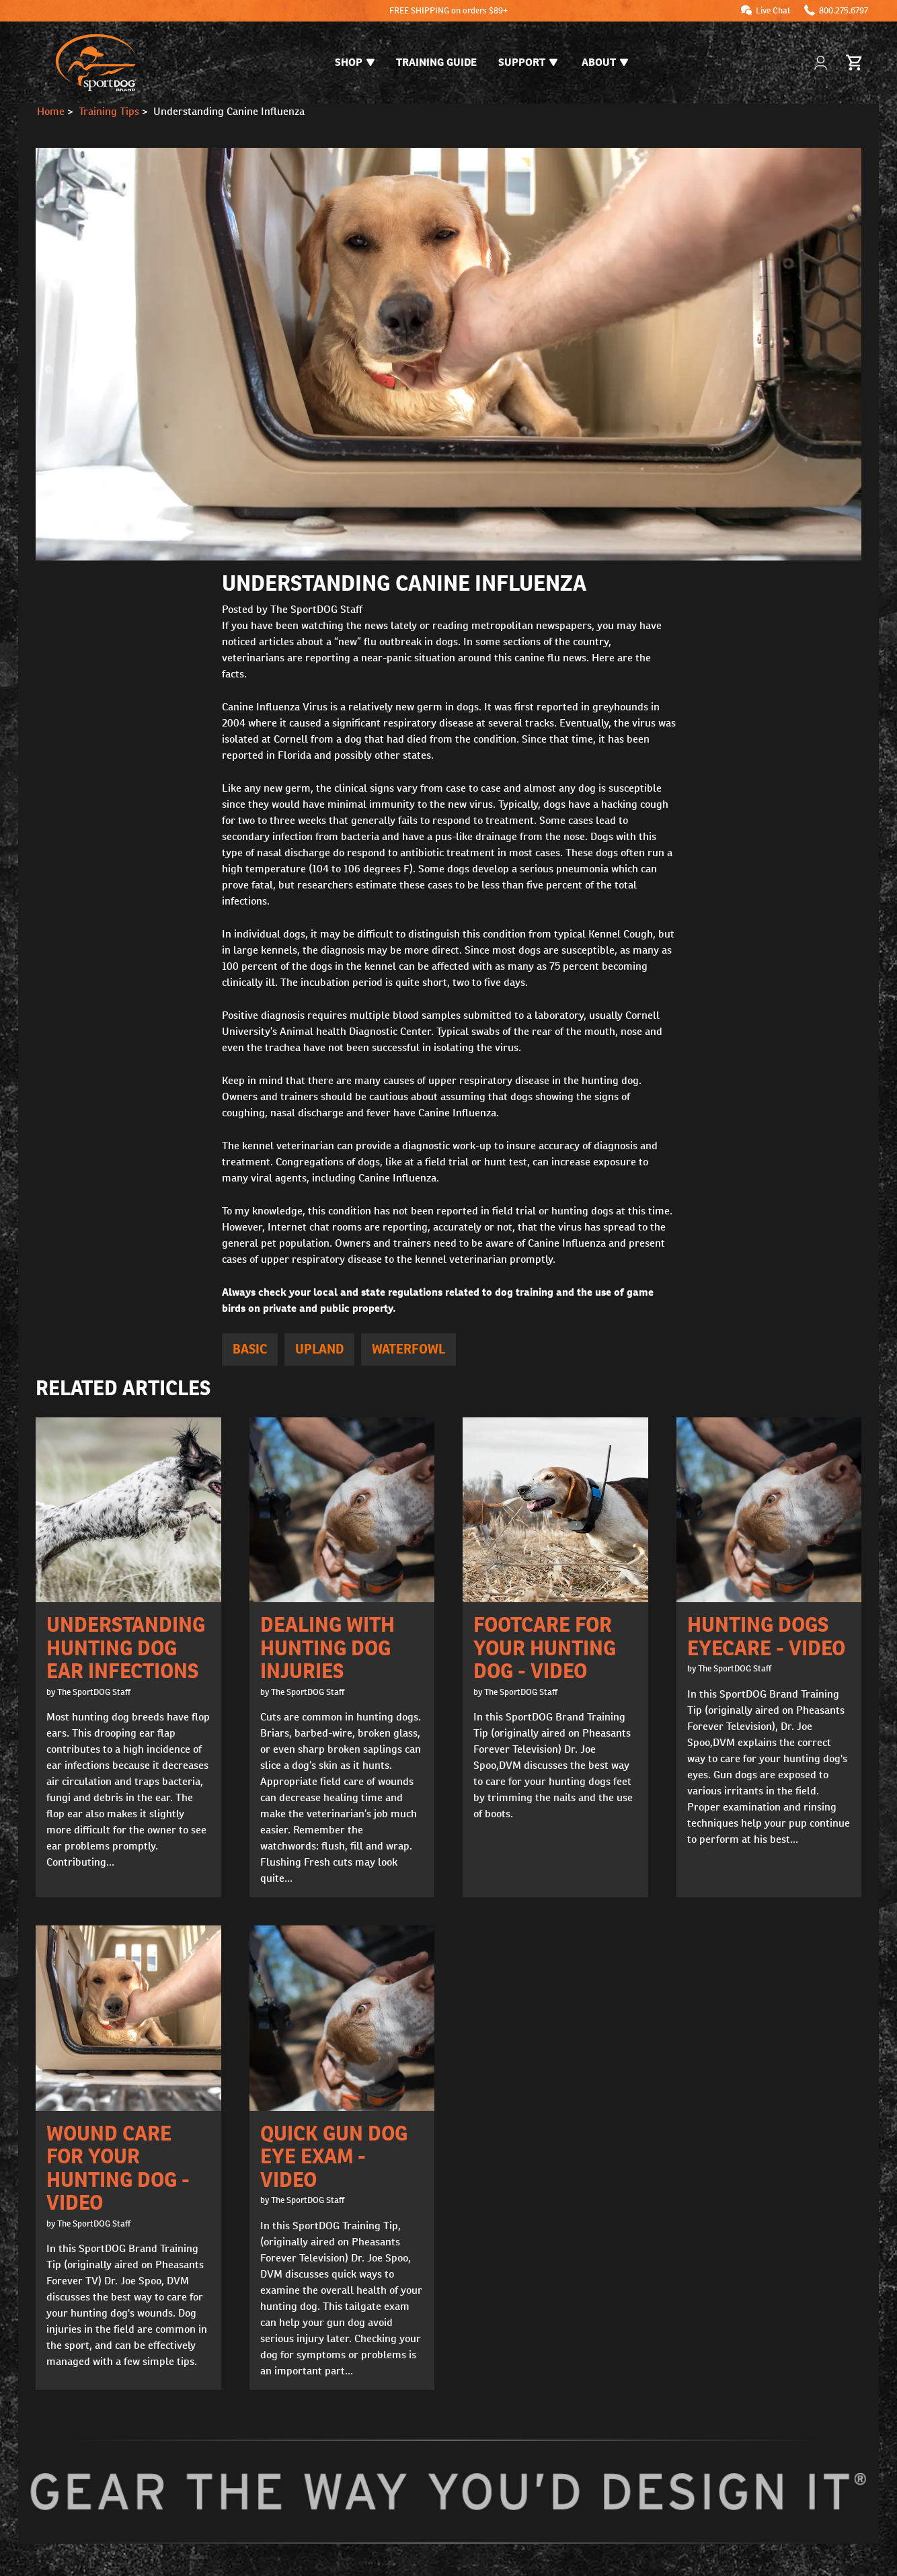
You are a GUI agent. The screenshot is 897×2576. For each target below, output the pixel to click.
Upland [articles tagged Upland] (319, 1349)
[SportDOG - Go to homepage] (96, 62)
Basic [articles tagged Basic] (250, 1349)
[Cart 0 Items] (854, 62)
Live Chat (773, 10)
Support (527, 62)
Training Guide (436, 62)
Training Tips (109, 111)
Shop (355, 62)
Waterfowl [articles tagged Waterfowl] (408, 1349)
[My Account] (822, 63)
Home (51, 111)
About (605, 62)
